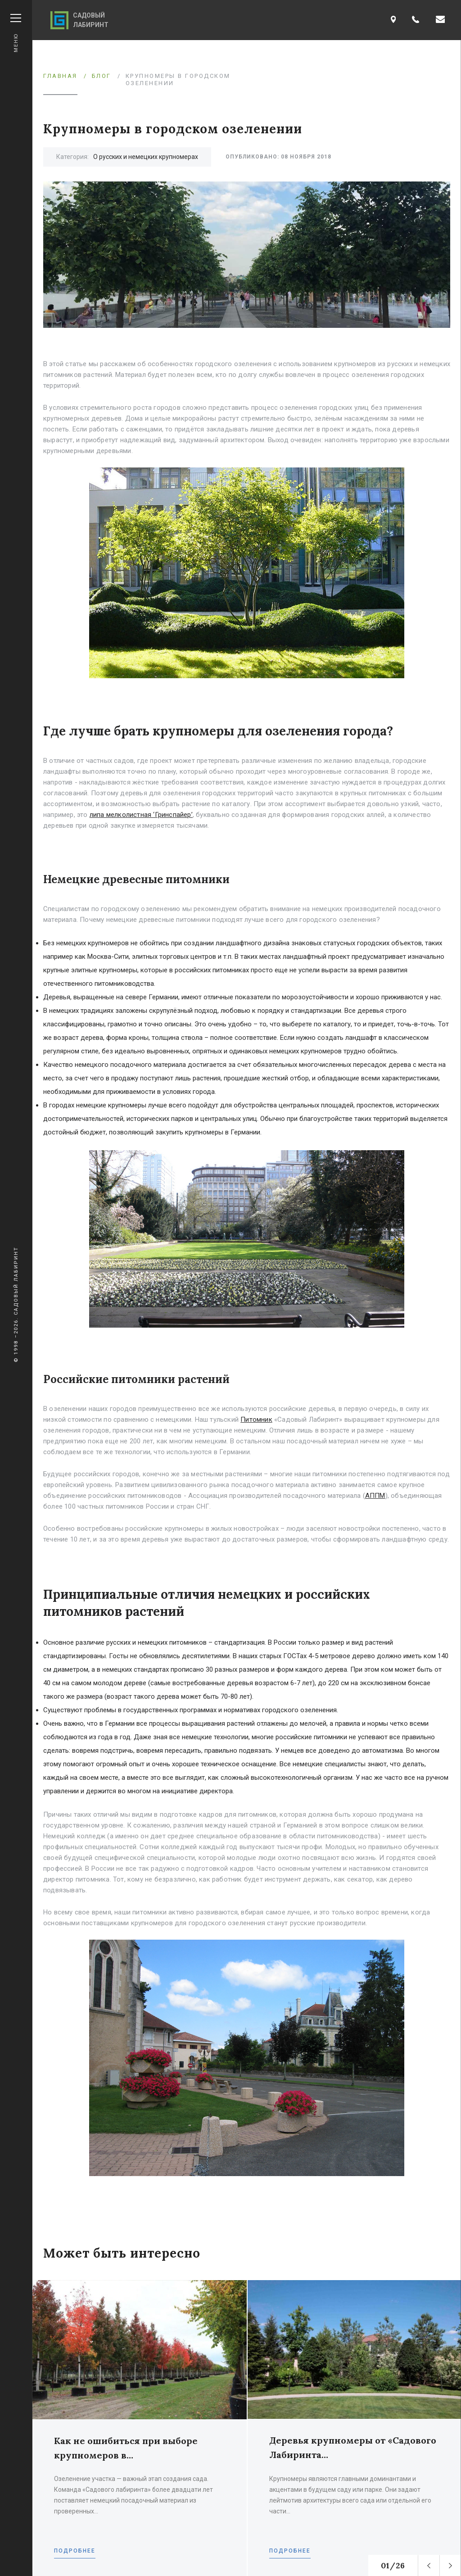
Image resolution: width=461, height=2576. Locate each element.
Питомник (256, 1419)
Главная (60, 76)
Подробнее (74, 2551)
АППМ (375, 1496)
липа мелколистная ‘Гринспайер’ (141, 815)
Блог (101, 76)
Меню (15, 33)
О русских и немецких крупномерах (145, 156)
